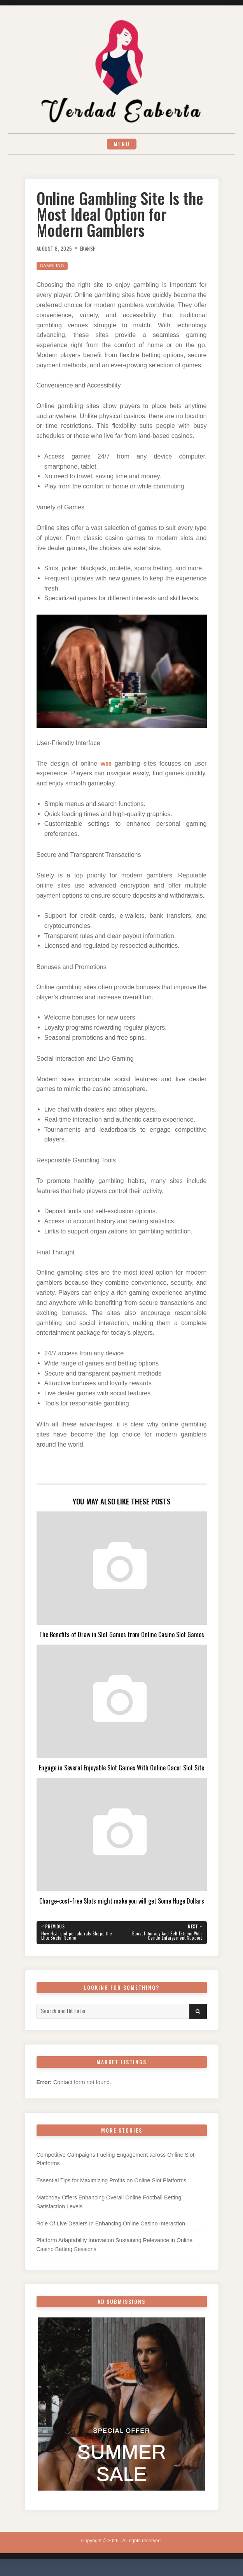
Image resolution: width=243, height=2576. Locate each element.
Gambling (54, 268)
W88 (106, 766)
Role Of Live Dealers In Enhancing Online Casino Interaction (111, 2228)
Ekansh (94, 251)
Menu (122, 145)
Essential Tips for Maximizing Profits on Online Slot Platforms (112, 2186)
